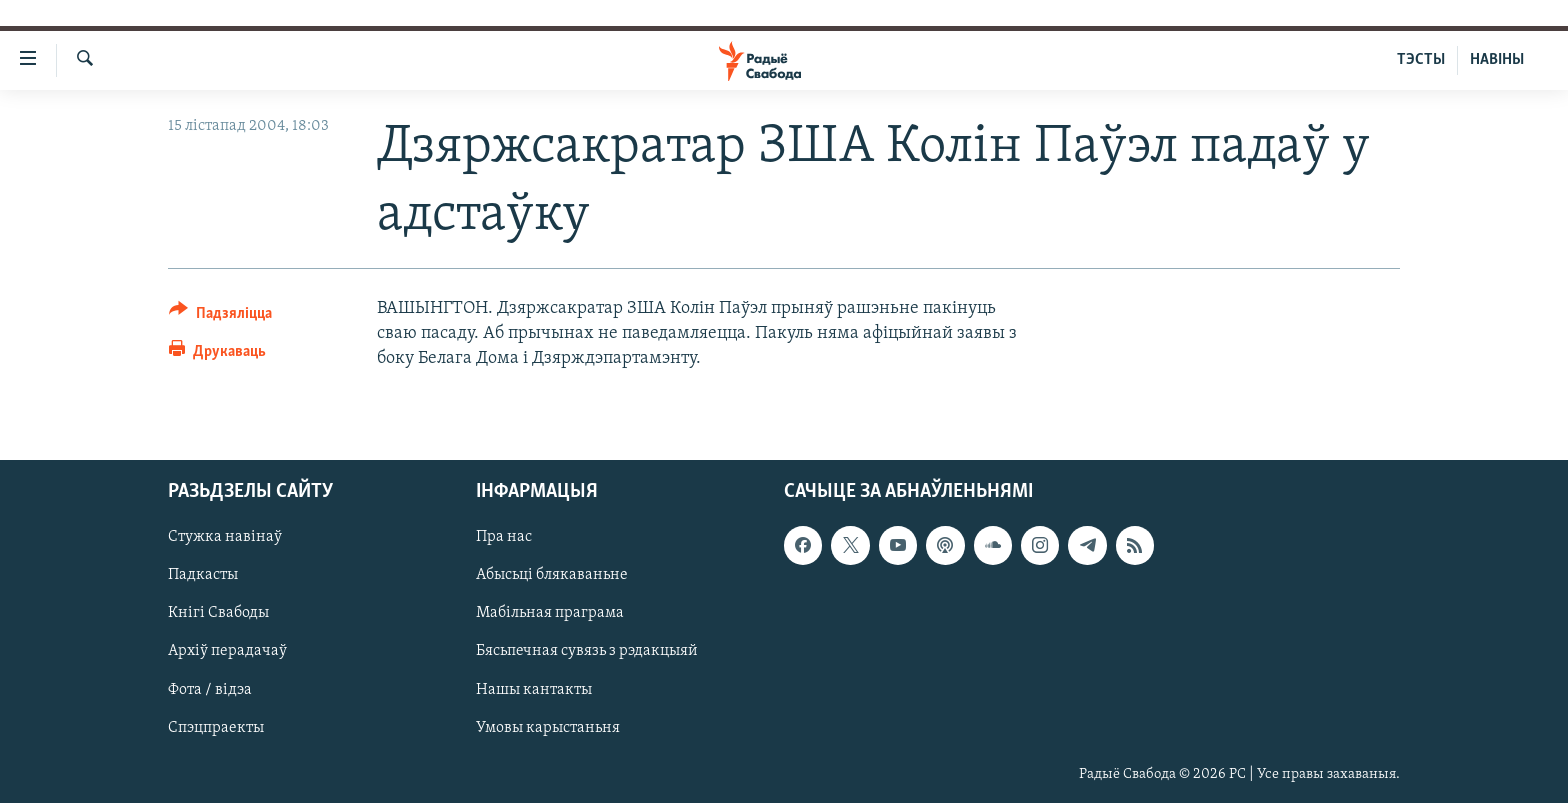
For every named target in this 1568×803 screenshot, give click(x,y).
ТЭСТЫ (1421, 60)
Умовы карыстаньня (548, 727)
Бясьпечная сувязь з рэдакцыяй (587, 651)
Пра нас (504, 537)
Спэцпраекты (216, 727)
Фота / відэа (210, 689)
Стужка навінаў (225, 537)
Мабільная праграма (550, 613)
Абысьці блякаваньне (552, 575)
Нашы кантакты (534, 689)
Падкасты (203, 575)
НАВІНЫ (1497, 60)
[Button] (220, 316)
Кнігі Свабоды (218, 613)
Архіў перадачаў (227, 651)
